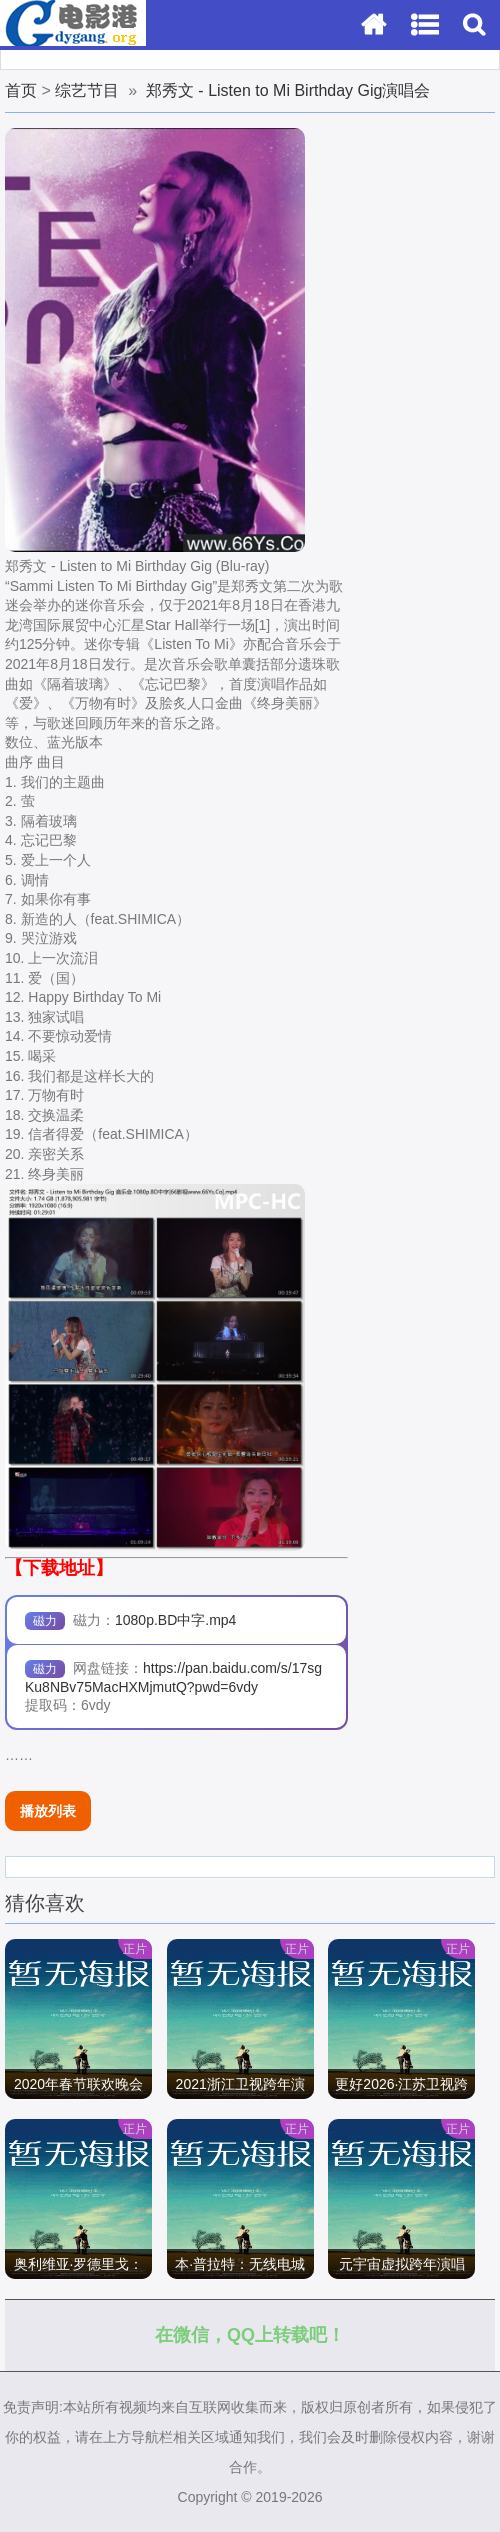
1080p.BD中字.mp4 (175, 1620)
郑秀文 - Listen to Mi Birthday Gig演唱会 (288, 90)
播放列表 (48, 1811)
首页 (21, 90)
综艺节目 (87, 90)
